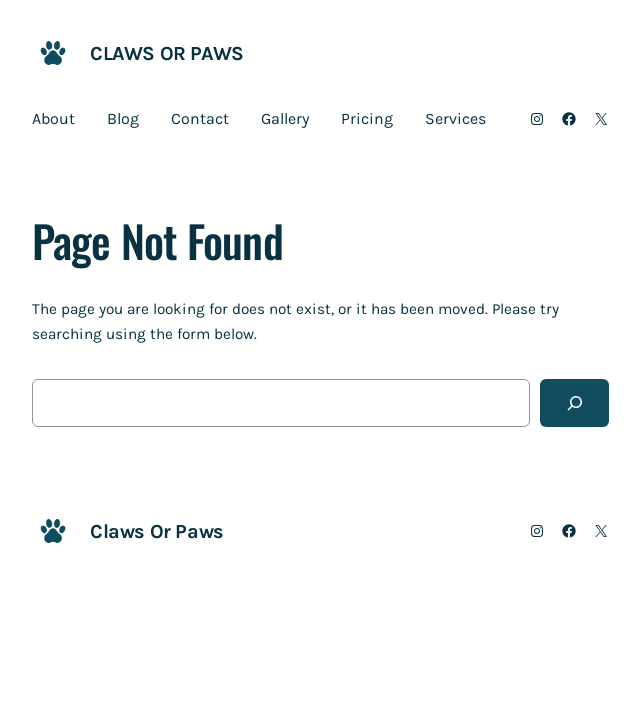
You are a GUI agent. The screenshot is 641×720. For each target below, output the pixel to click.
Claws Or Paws (167, 53)
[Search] (574, 403)
